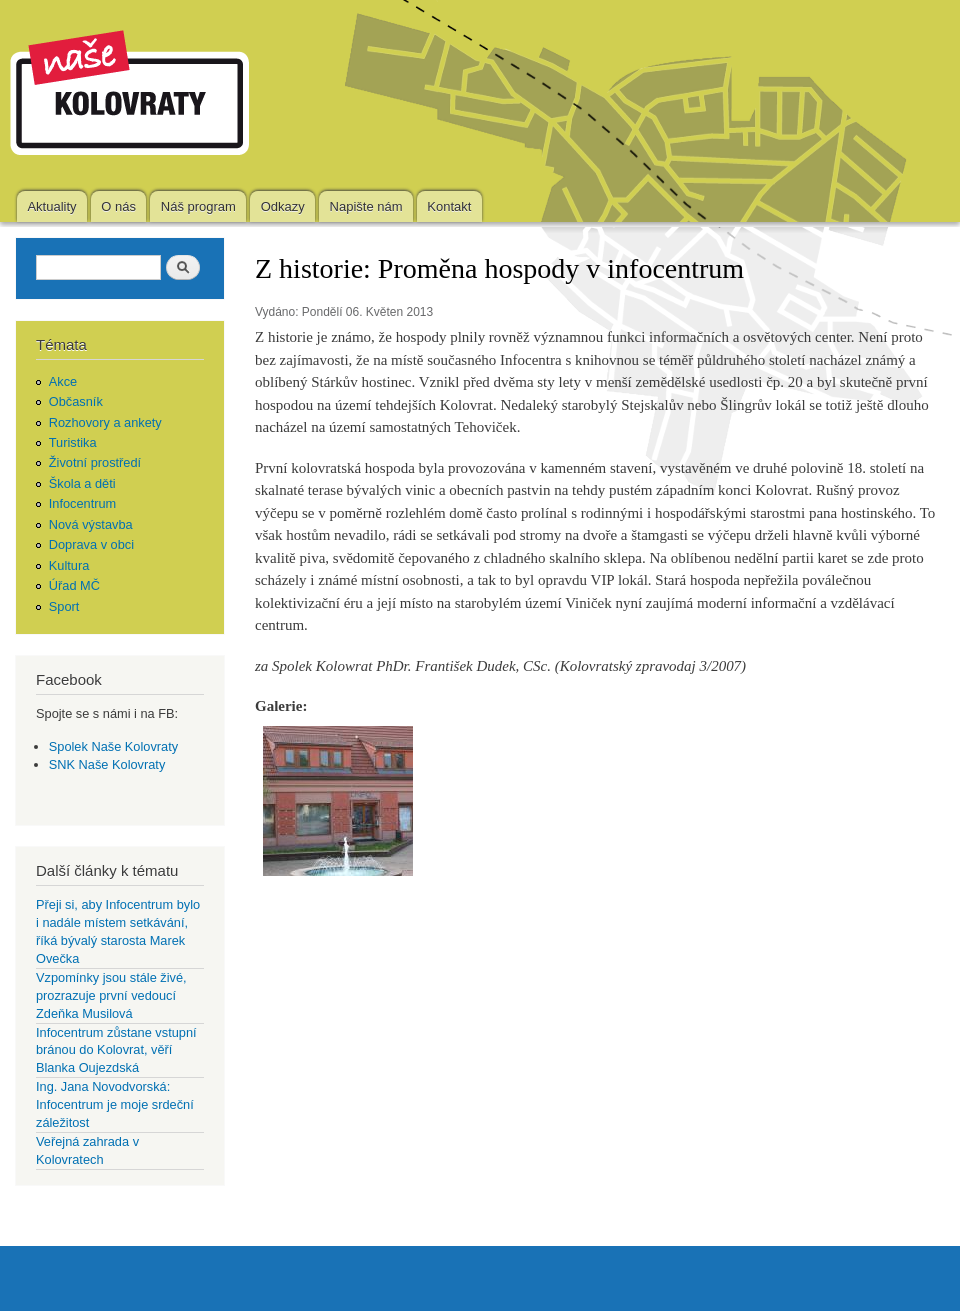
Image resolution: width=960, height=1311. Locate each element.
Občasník (76, 401)
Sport (64, 606)
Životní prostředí (95, 462)
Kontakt (449, 206)
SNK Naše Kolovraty (107, 764)
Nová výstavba (91, 524)
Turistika (73, 442)
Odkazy (283, 206)
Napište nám (366, 206)
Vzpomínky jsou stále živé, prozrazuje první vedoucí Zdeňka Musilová (111, 995)
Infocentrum (83, 503)
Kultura (69, 565)
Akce (63, 381)
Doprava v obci (91, 544)
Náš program (198, 206)
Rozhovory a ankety (105, 422)
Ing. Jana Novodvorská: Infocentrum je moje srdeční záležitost (115, 1104)
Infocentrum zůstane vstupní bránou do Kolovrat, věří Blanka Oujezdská (116, 1050)
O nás (118, 206)
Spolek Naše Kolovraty (113, 746)
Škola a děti (82, 483)
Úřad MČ (74, 585)
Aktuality (51, 206)
